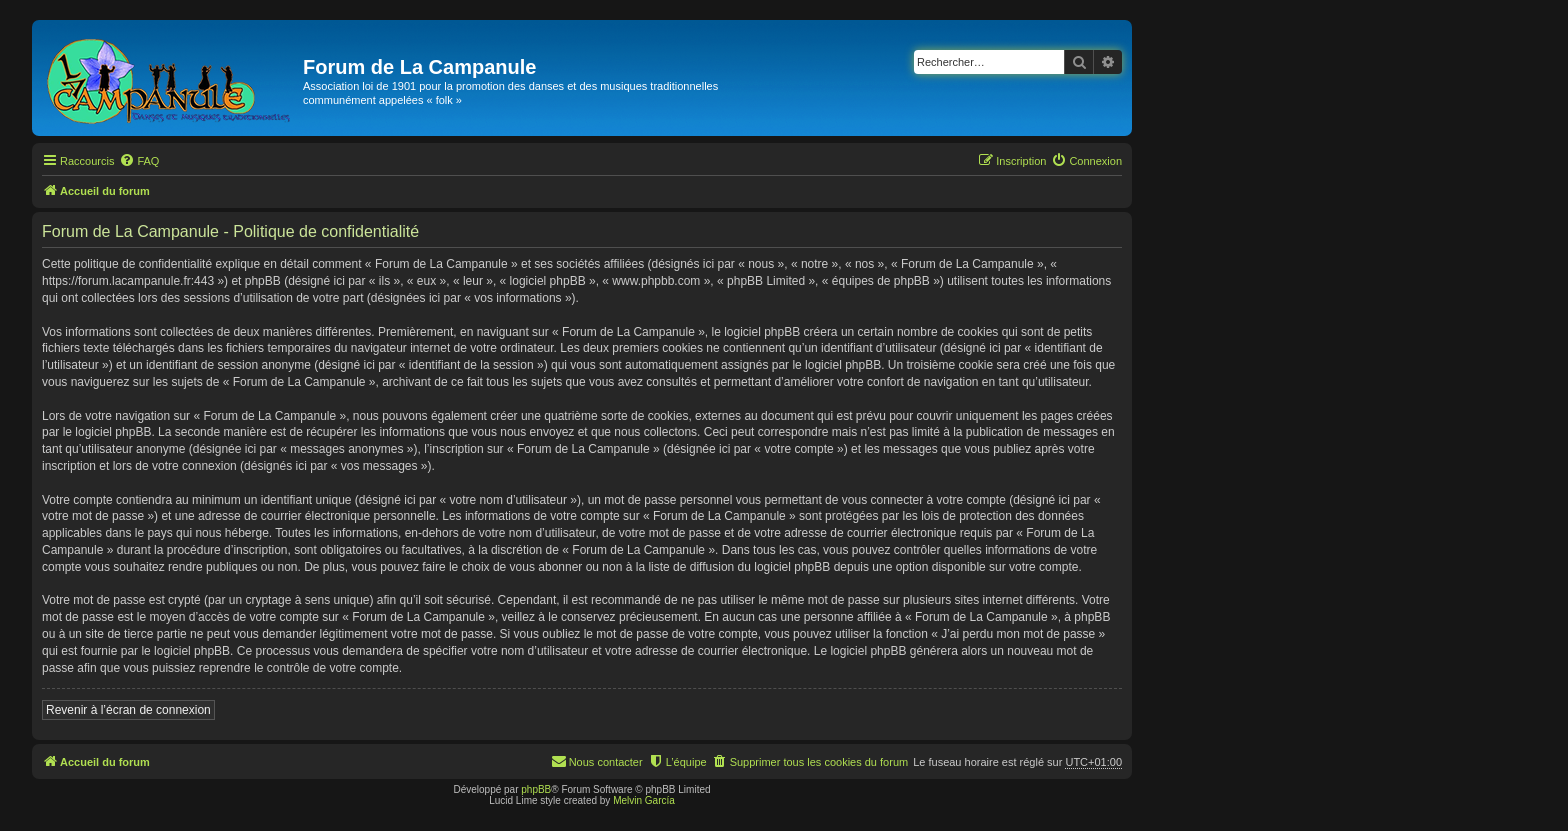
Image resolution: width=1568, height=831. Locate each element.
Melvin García (644, 800)
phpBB (536, 789)
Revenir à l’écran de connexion (128, 710)
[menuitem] (139, 161)
